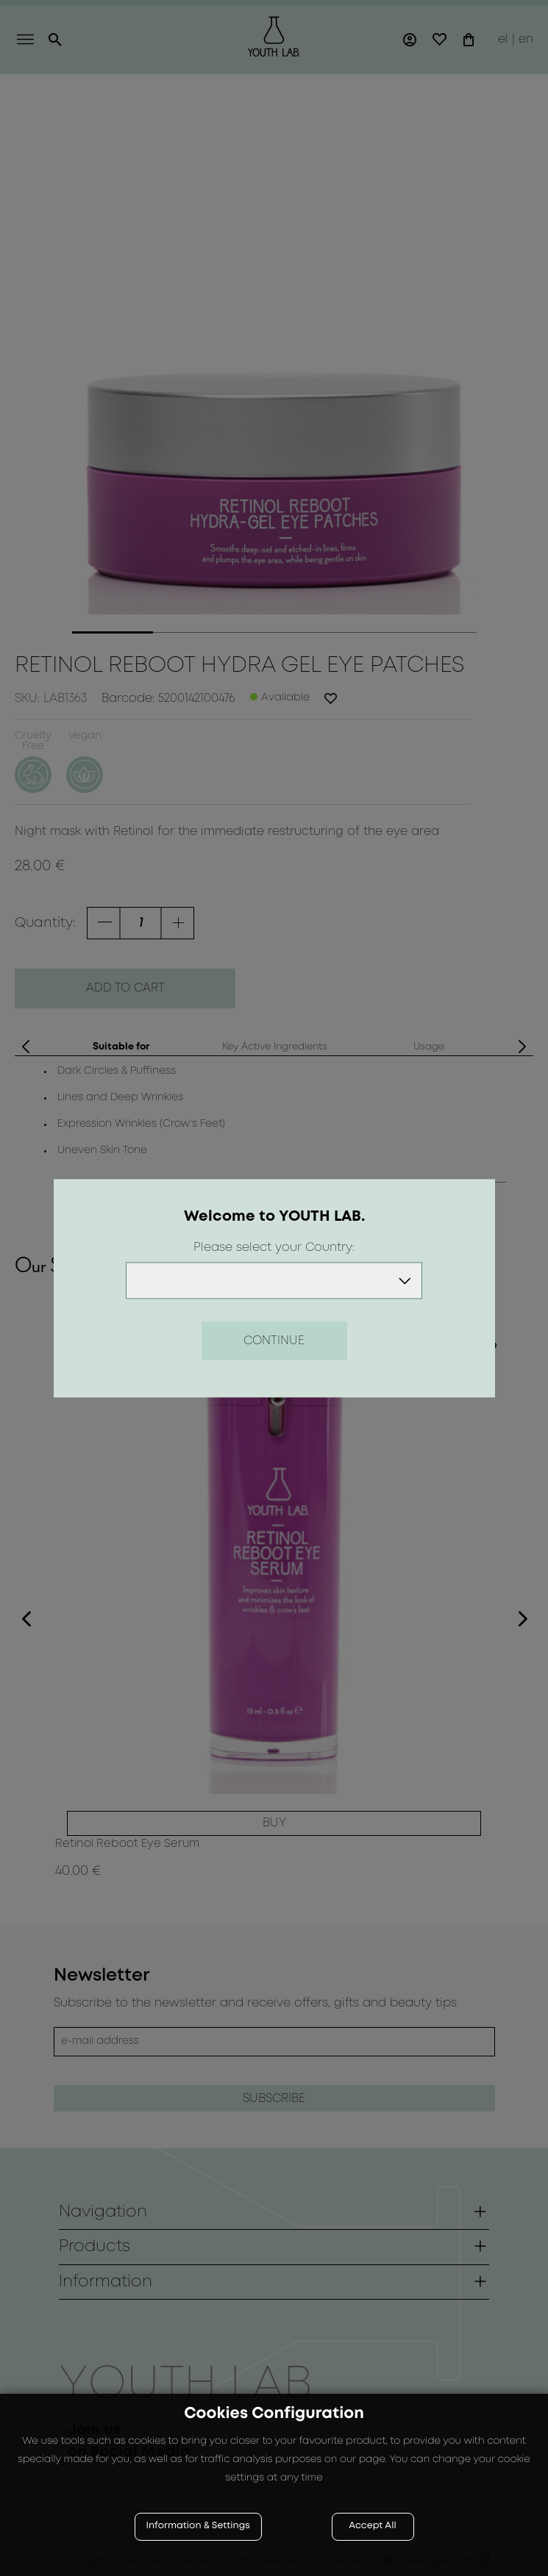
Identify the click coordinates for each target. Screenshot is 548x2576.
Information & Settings (198, 2526)
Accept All (372, 2526)
